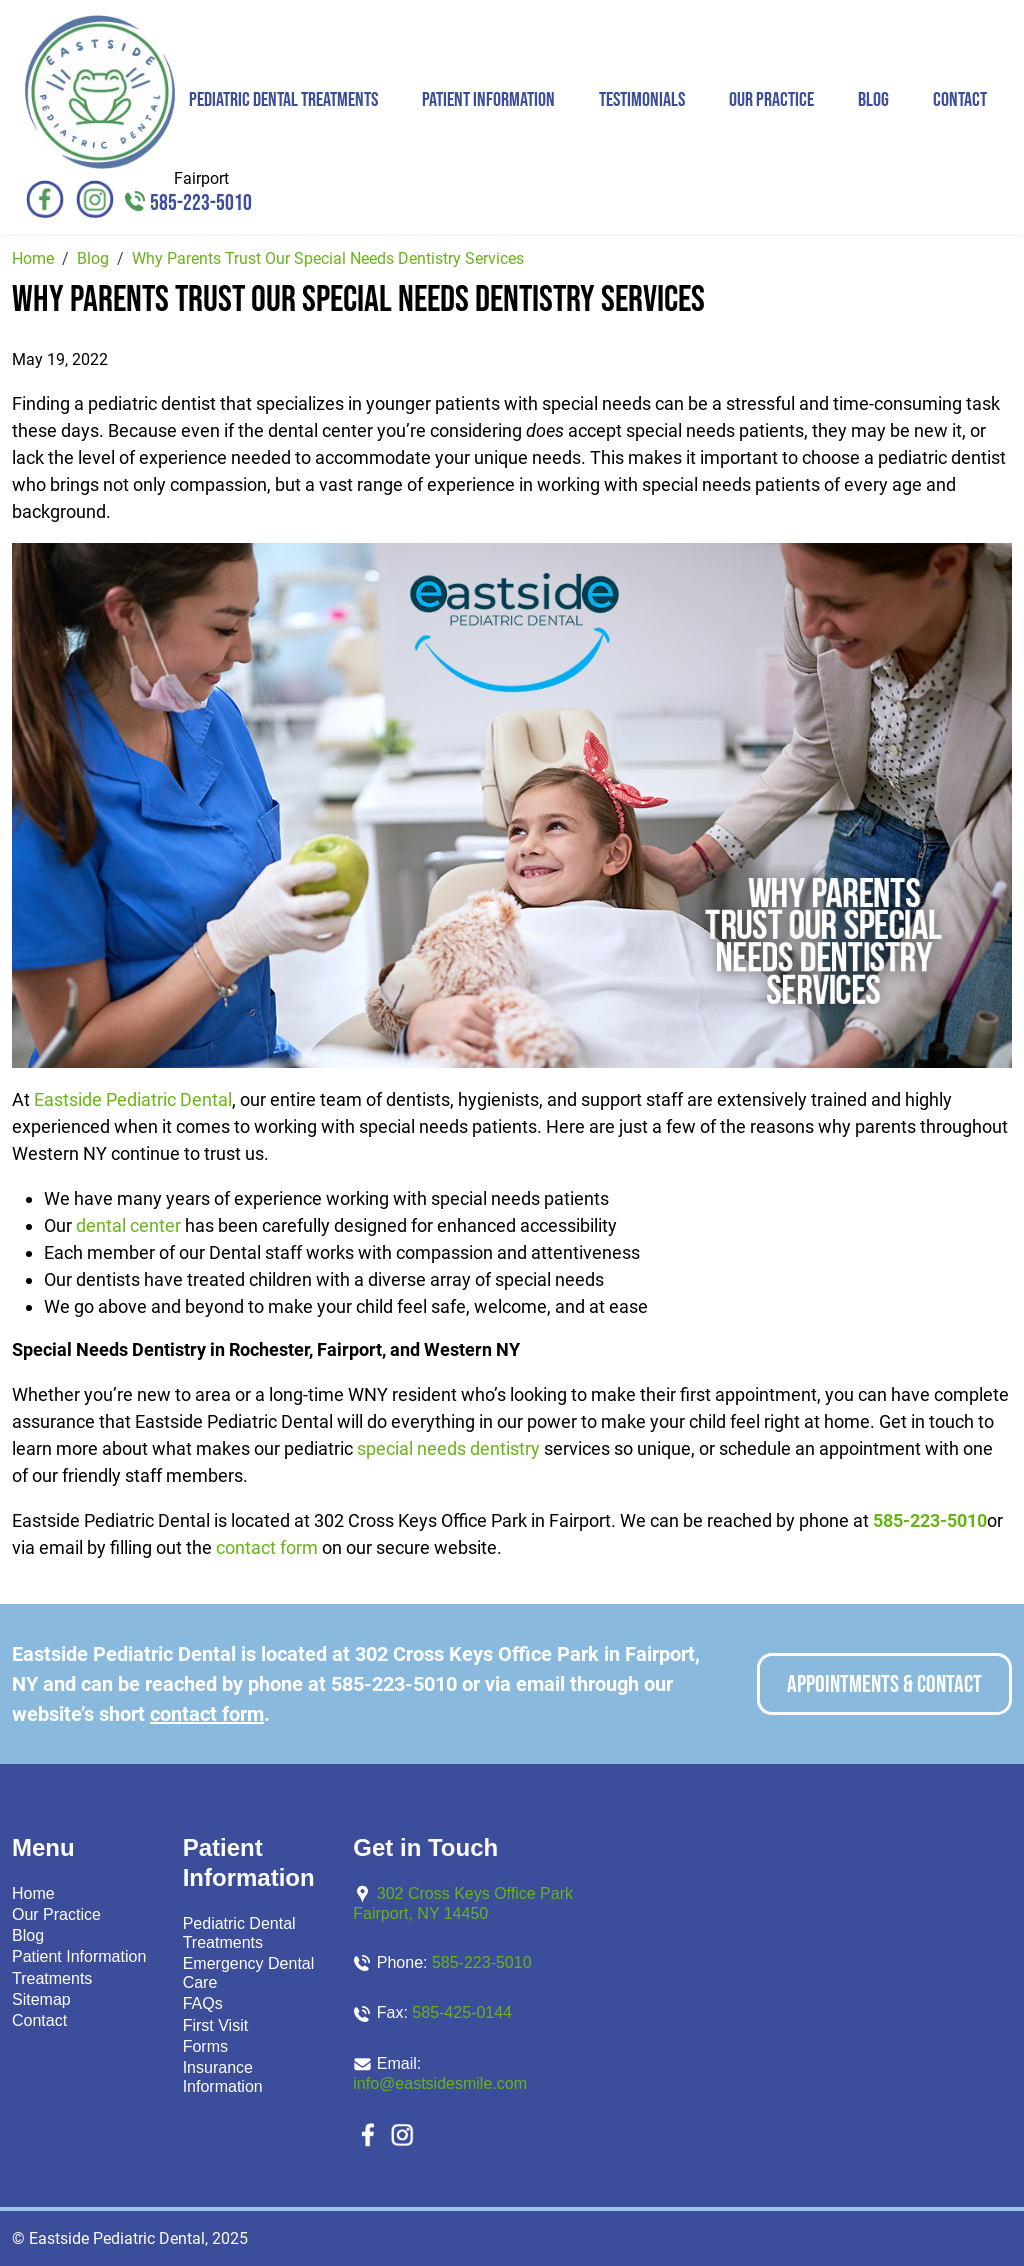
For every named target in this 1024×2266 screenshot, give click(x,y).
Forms (205, 2046)
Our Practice (771, 100)
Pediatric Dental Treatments (283, 100)
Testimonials (642, 100)
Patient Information (488, 100)
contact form (267, 1547)
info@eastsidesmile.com (440, 2083)
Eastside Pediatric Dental (133, 1099)
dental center (128, 1225)
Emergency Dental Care (249, 1973)
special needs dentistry (448, 1448)
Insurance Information (223, 2077)
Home (33, 1893)
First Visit (215, 2025)
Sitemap (41, 1999)
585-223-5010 (201, 203)
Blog (873, 100)
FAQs (203, 2003)
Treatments (52, 1978)
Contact (960, 100)
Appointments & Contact (884, 1684)
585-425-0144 (462, 2012)
